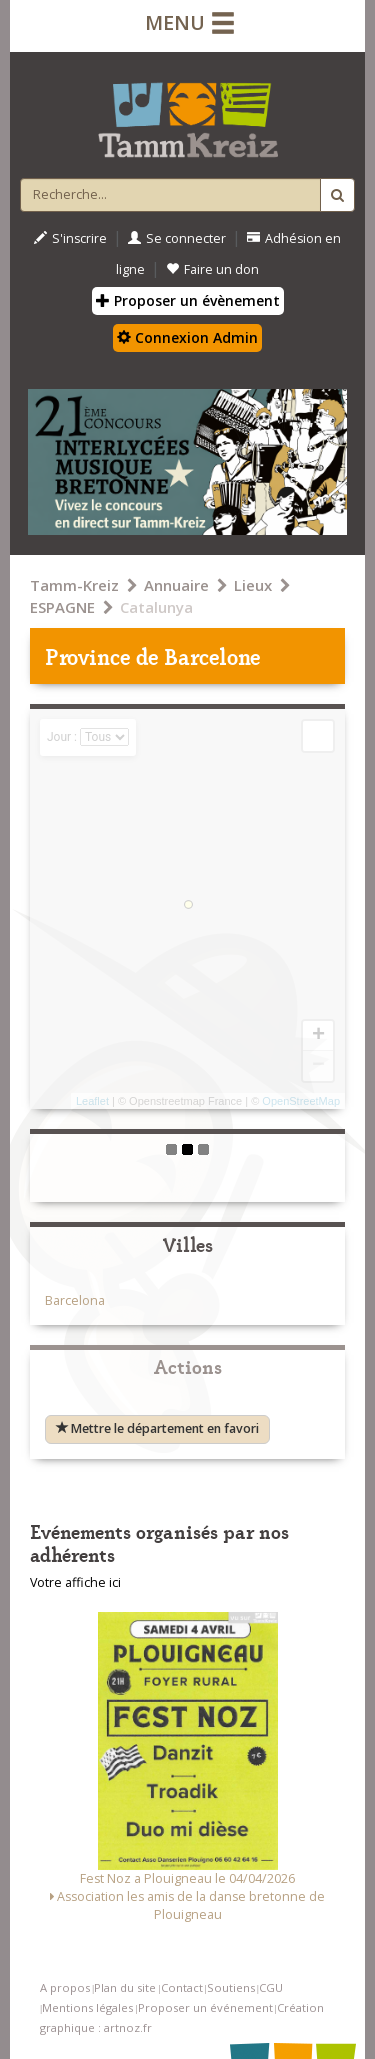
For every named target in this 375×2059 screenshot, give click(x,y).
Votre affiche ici (75, 1582)
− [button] (318, 1066)
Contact (182, 1987)
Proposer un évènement (188, 300)
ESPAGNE (62, 607)
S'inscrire (70, 238)
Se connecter (177, 238)
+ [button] (318, 1036)
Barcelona (75, 1300)
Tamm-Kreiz (74, 585)
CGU (271, 1987)
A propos (65, 1987)
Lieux (253, 585)
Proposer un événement (205, 2007)
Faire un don (212, 269)
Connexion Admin (187, 337)
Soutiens (231, 1987)
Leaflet (92, 1101)
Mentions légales (87, 2007)
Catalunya (156, 607)
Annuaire (176, 585)
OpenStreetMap (301, 1101)
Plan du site (125, 1987)
